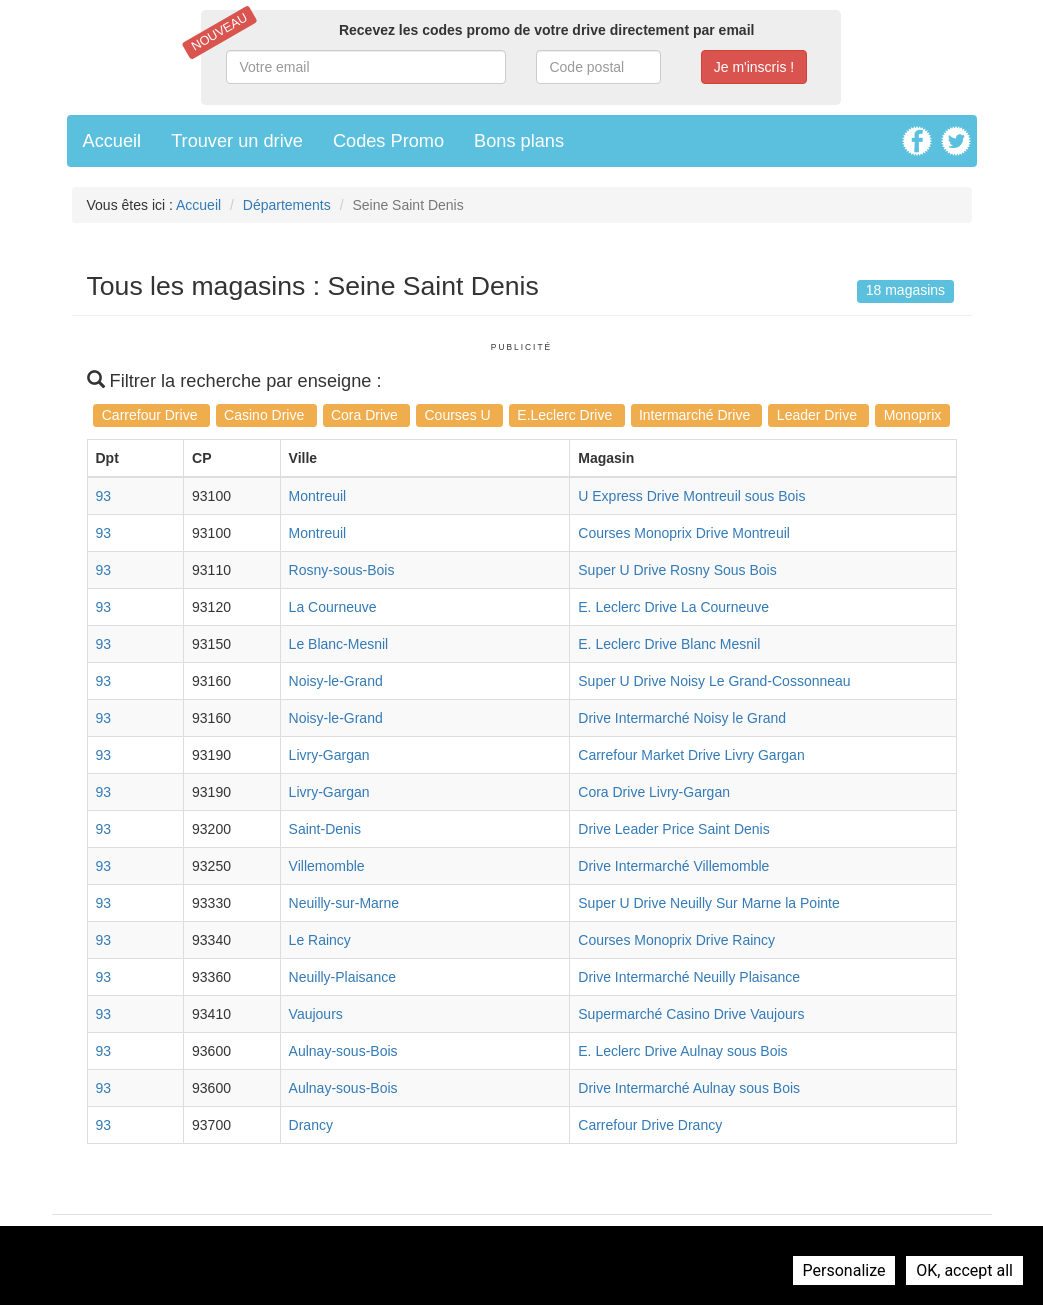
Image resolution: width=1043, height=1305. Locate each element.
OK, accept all (964, 1270)
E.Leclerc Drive (566, 415)
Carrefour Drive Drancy (650, 1125)
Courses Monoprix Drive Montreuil (684, 533)
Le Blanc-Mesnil (339, 644)
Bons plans (519, 141)
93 (104, 496)
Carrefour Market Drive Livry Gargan (691, 755)
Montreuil (318, 496)
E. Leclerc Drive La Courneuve (673, 607)
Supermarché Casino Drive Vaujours (691, 1014)
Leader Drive (819, 415)
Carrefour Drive (152, 415)
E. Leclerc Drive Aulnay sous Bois (682, 1051)
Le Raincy (320, 940)
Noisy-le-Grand (336, 681)
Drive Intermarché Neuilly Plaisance (689, 977)
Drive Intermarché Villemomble (673, 866)
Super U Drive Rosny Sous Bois (677, 570)
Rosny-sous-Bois (342, 570)
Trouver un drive (237, 141)
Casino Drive (266, 415)
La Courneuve (333, 607)
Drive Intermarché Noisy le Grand (682, 718)
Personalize (844, 1270)
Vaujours (316, 1014)
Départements (287, 205)
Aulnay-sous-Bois (343, 1051)
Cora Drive (366, 415)
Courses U (460, 415)
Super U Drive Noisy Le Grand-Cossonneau (714, 681)
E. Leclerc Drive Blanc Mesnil (669, 644)
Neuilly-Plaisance (342, 977)
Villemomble (327, 866)
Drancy (311, 1125)
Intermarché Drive (696, 415)
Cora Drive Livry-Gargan (654, 792)
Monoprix (913, 415)
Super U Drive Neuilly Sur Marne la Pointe (708, 903)
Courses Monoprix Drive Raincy (676, 940)
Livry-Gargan (329, 755)
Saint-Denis (325, 829)
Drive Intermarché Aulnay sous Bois (689, 1088)
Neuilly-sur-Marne (344, 903)
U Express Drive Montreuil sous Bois (691, 496)
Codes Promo (388, 141)
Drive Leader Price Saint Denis (673, 829)
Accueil (112, 141)
